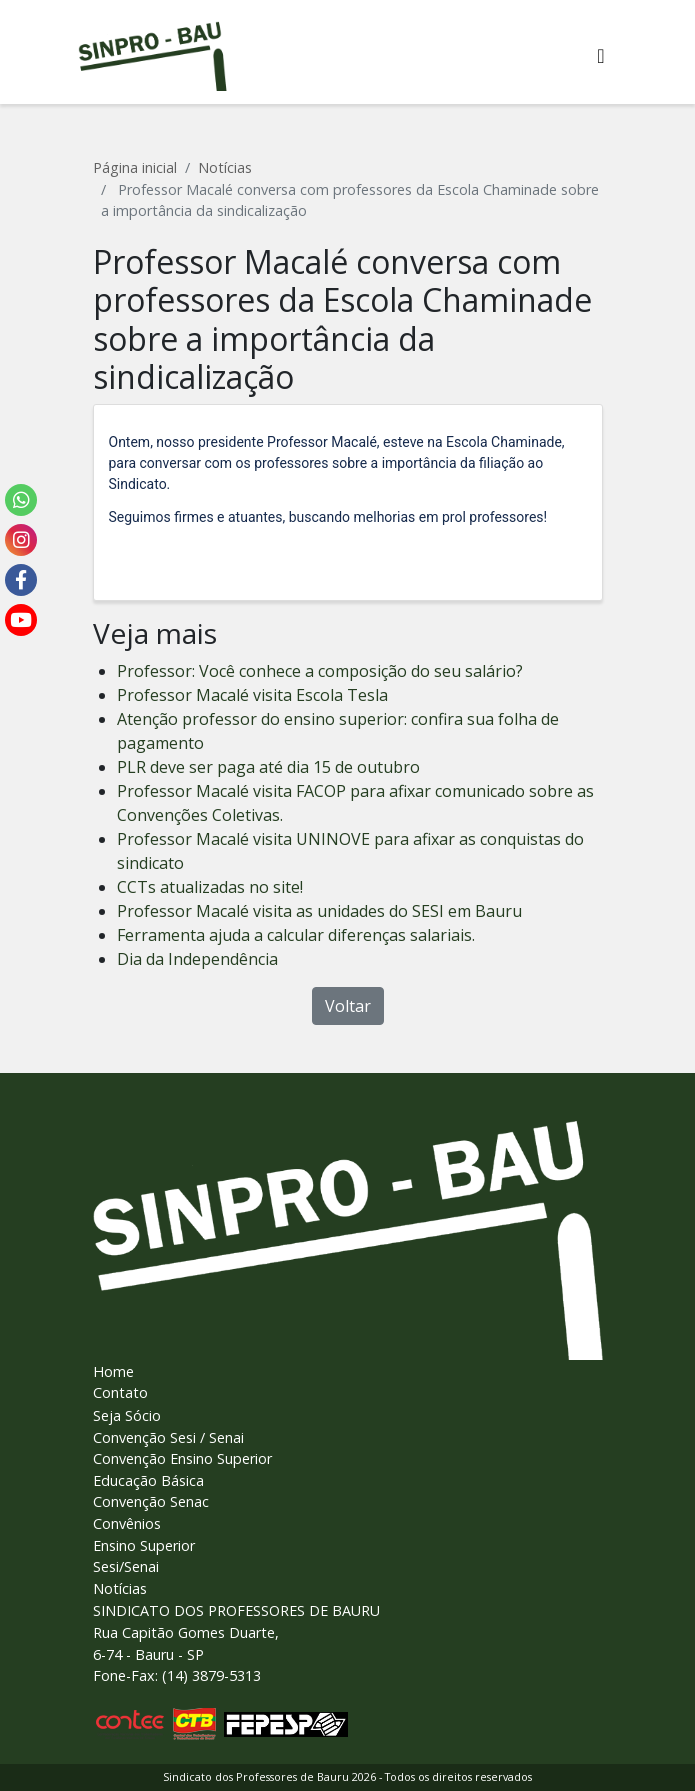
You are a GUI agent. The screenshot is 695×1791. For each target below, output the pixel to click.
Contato (120, 1392)
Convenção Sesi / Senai (168, 1437)
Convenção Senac (151, 1501)
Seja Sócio (127, 1415)
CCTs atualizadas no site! (210, 887)
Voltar (348, 1006)
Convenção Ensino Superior (182, 1458)
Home (113, 1371)
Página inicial (135, 167)
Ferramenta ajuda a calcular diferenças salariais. (296, 935)
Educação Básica (148, 1480)
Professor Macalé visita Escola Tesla (252, 695)
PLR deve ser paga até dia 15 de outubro (268, 767)
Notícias (225, 167)
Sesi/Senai (126, 1566)
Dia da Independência (197, 959)
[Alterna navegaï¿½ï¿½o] (600, 56)
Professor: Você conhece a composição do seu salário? (320, 671)
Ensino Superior (144, 1545)
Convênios (127, 1523)
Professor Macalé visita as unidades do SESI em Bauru (319, 911)
